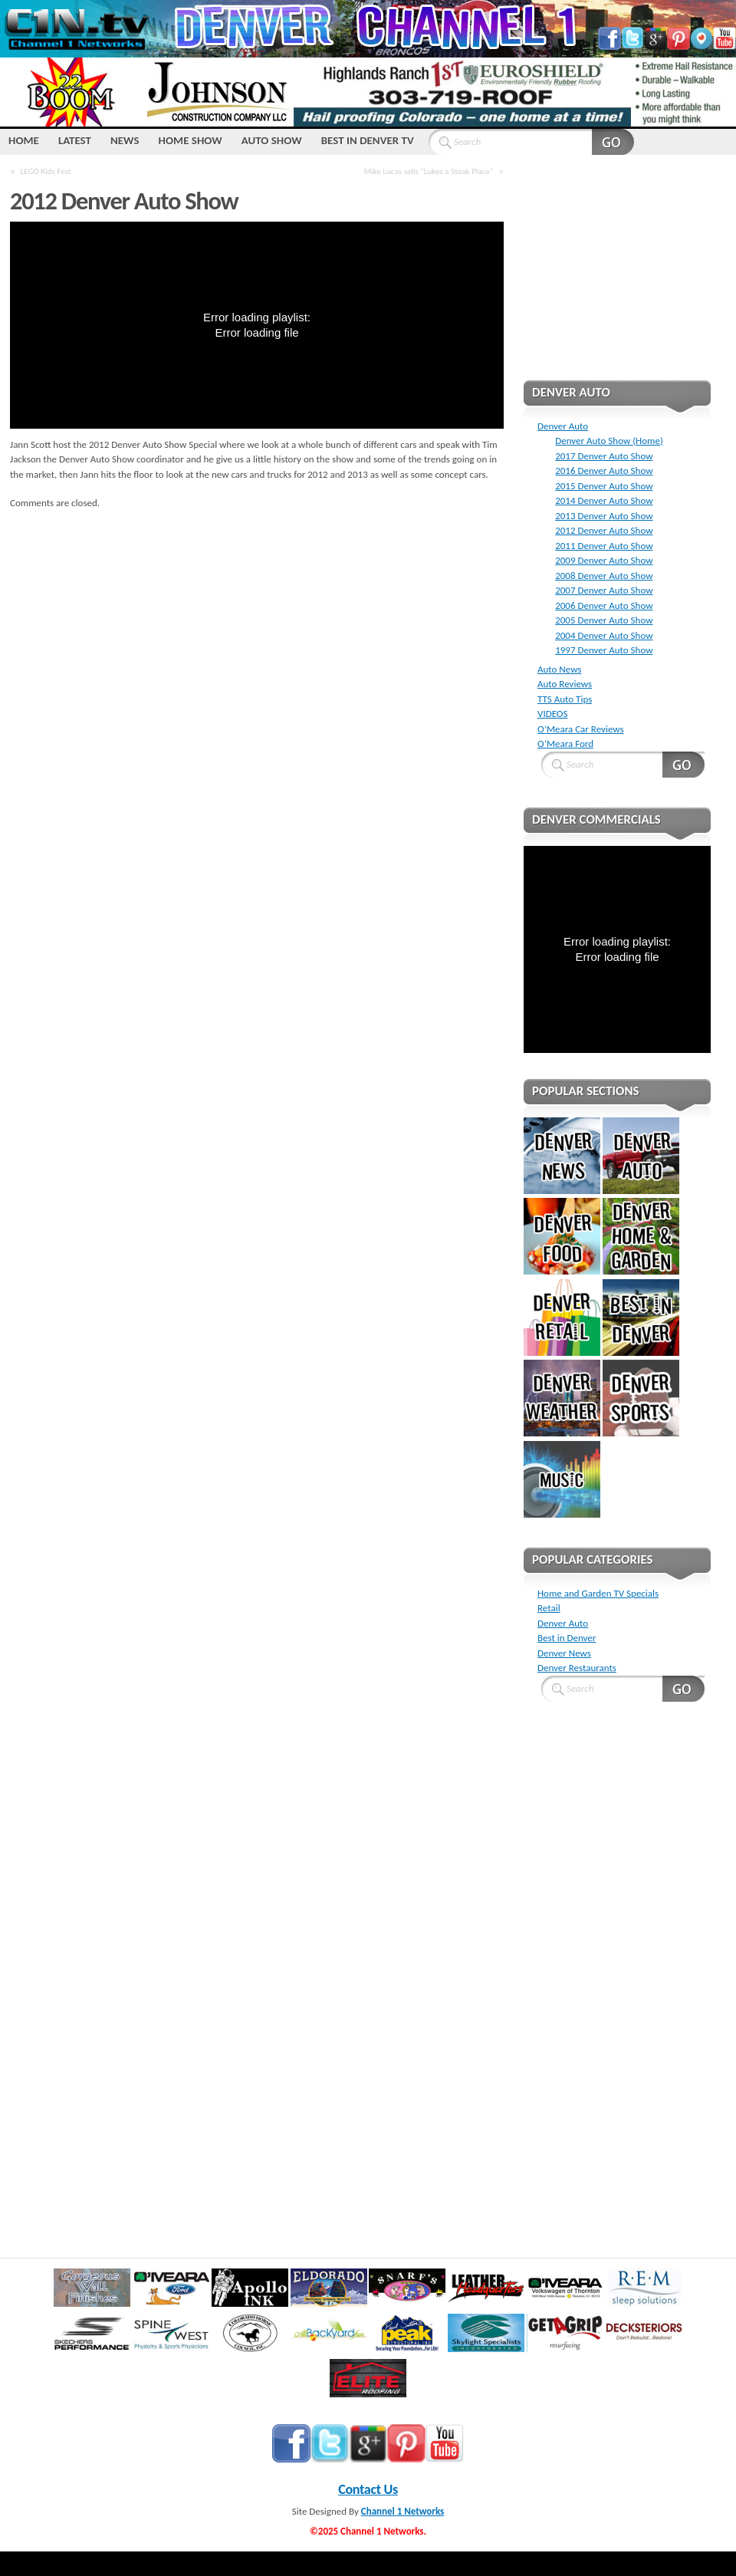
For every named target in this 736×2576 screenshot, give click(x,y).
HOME (23, 140)
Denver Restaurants (576, 1667)
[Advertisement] (617, 277)
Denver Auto (562, 426)
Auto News (559, 669)
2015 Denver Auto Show (603, 486)
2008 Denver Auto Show (603, 575)
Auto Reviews (564, 683)
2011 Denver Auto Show (603, 545)
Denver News (564, 1653)
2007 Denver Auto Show (603, 590)
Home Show (190, 140)
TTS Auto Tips (564, 699)
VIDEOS (552, 713)
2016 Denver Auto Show (603, 470)
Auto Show (272, 140)
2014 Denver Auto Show (603, 500)
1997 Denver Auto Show (603, 650)
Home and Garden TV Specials (598, 1593)
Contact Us (368, 2489)
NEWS (125, 140)
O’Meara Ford (565, 743)
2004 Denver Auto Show (603, 635)
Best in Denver (566, 1637)
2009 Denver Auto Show (603, 560)
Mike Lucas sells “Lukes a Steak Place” (429, 171)
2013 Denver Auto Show (603, 515)
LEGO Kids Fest (46, 171)
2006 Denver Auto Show (603, 605)
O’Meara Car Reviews (580, 729)
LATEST (74, 140)
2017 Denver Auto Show (603, 456)
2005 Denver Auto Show (603, 620)
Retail (548, 1608)
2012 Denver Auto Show (603, 530)
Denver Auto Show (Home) (609, 440)
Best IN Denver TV (367, 140)
